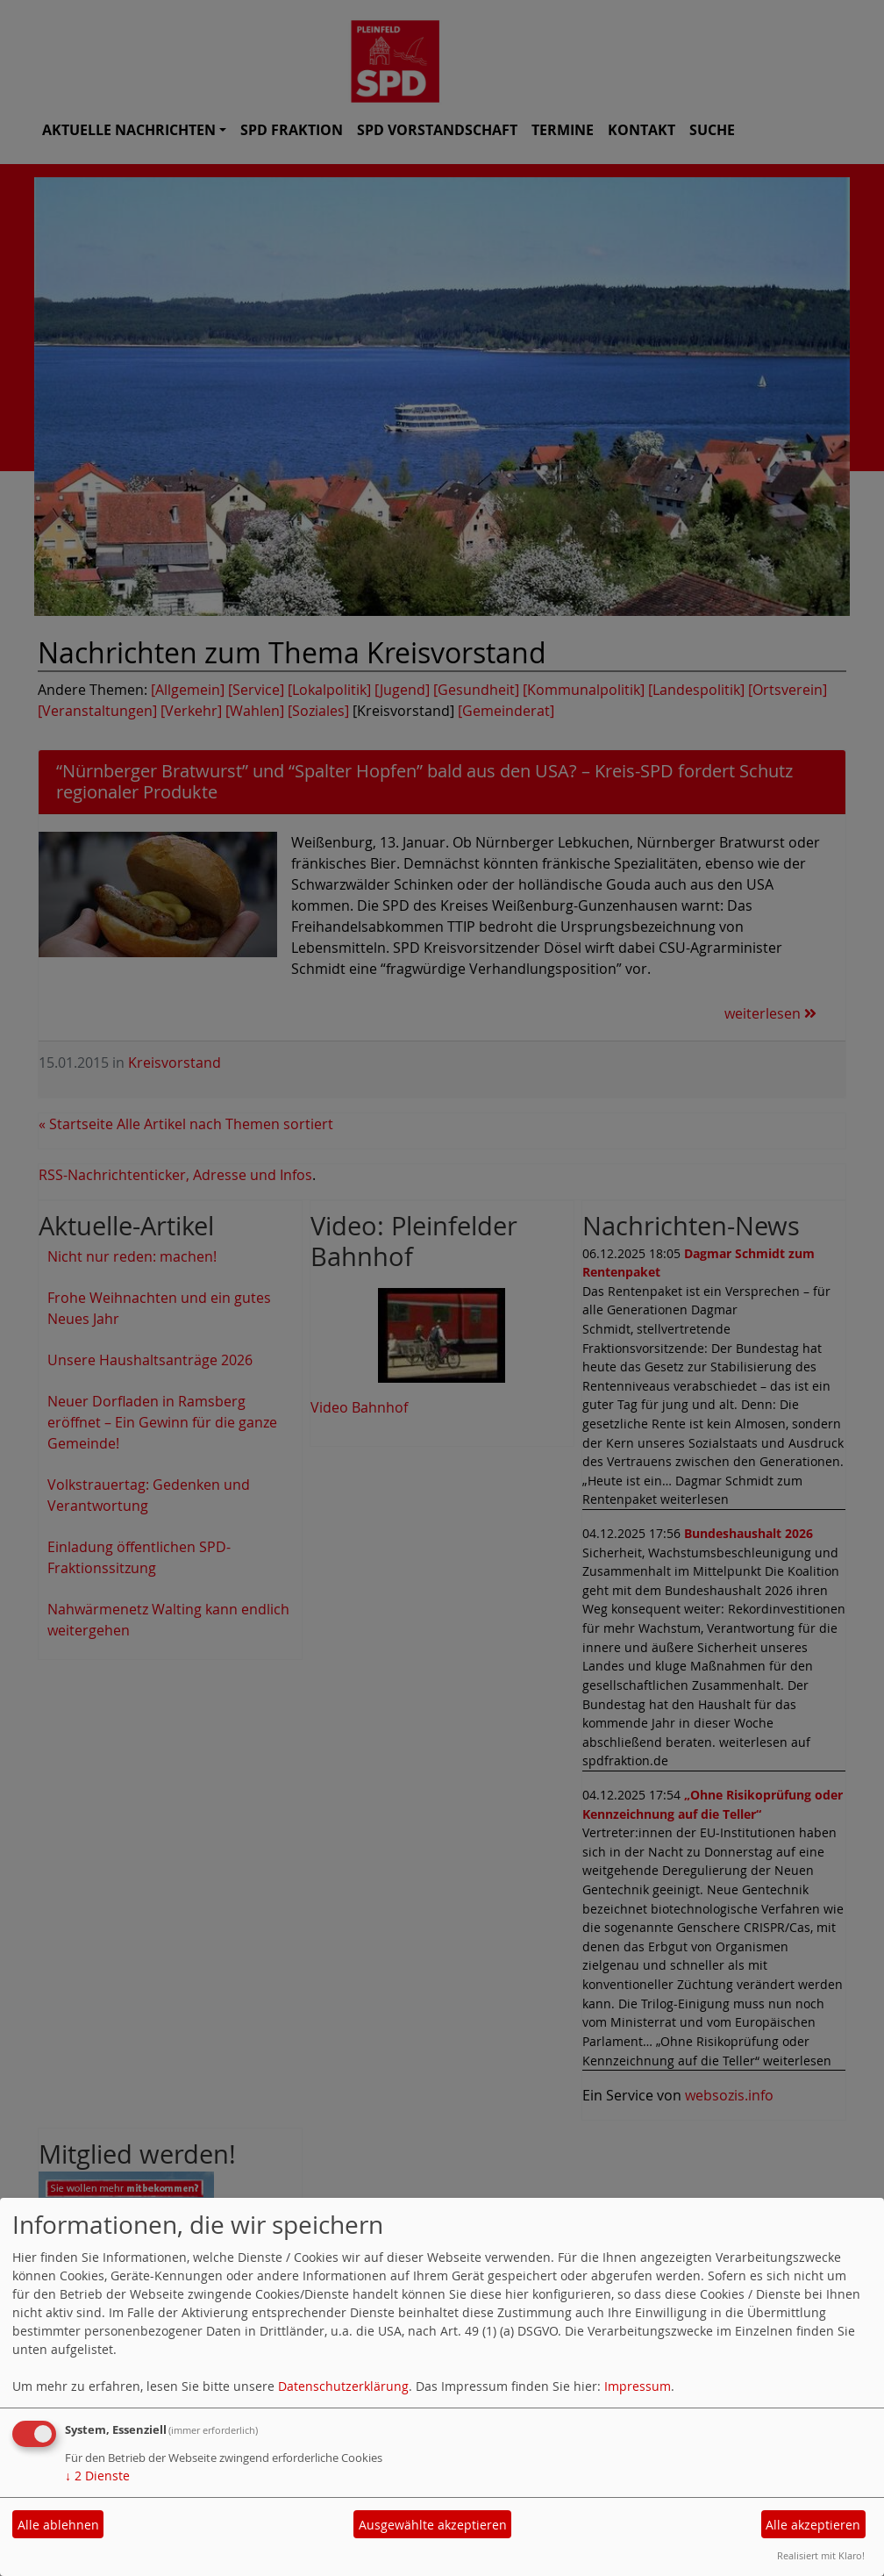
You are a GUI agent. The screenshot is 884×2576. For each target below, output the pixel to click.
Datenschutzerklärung (343, 2386)
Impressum (637, 2386)
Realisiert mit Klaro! (821, 2555)
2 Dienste (97, 2475)
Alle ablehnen (58, 2524)
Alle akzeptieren (813, 2524)
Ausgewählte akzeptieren (433, 2524)
